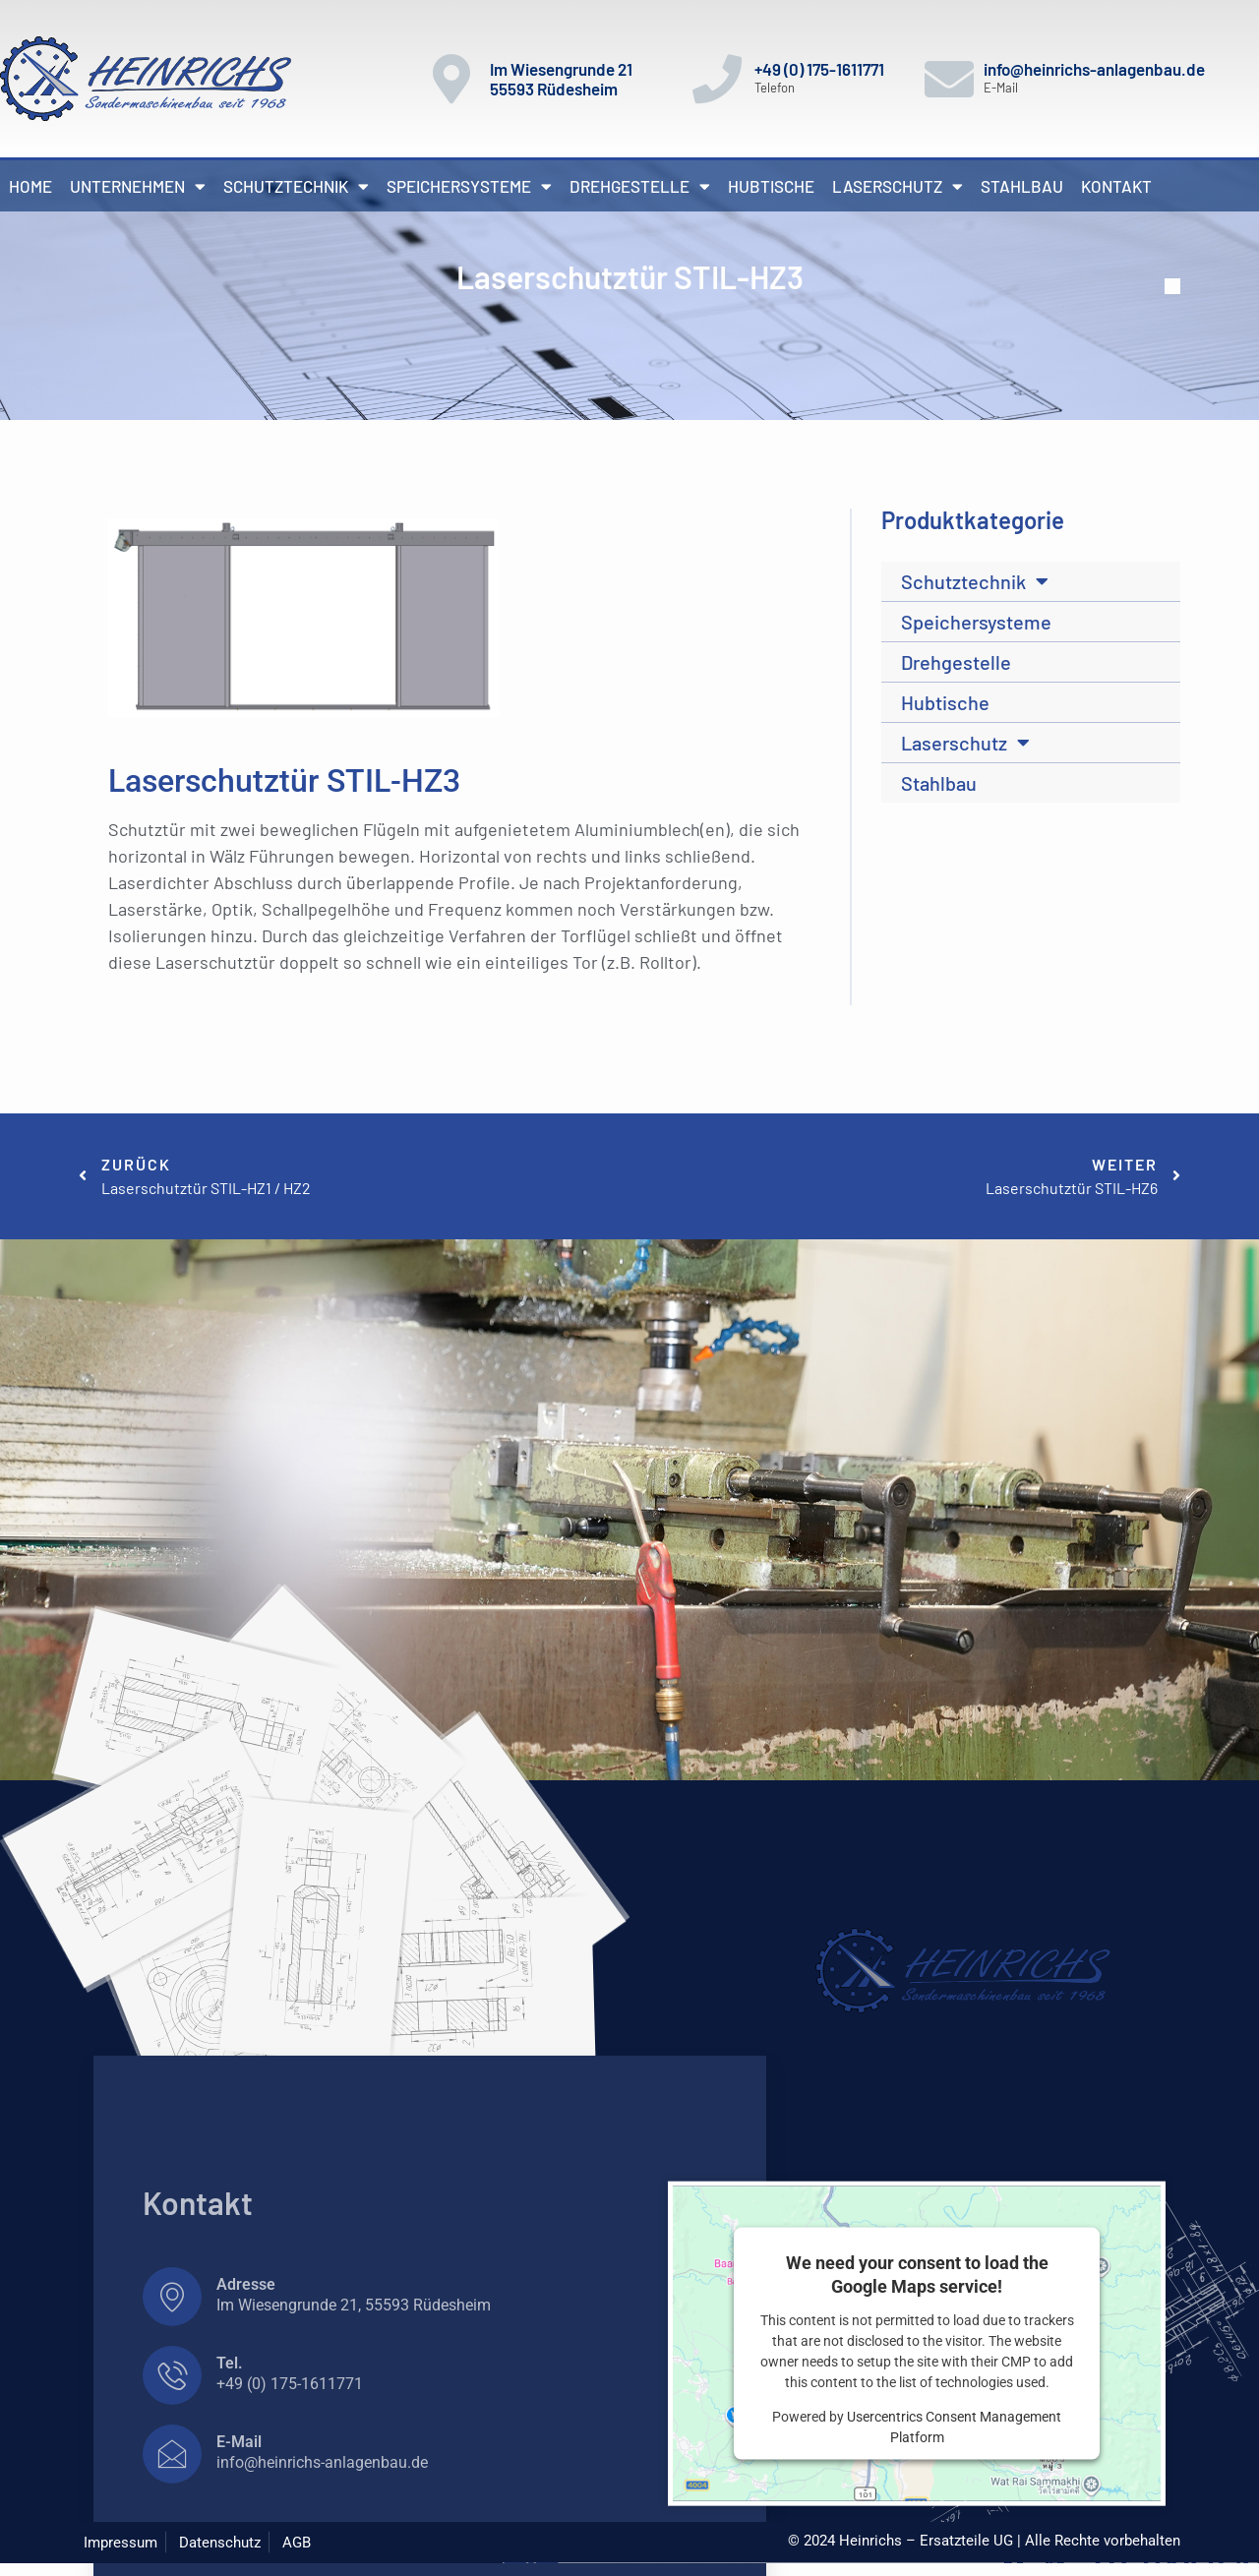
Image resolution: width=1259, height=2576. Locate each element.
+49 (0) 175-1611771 (819, 69)
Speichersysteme (469, 186)
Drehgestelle (640, 186)
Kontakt (1116, 186)
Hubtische (771, 186)
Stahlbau (1022, 186)
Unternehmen (138, 186)
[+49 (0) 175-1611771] (717, 78)
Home (30, 186)
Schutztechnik (296, 186)
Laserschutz (897, 186)
